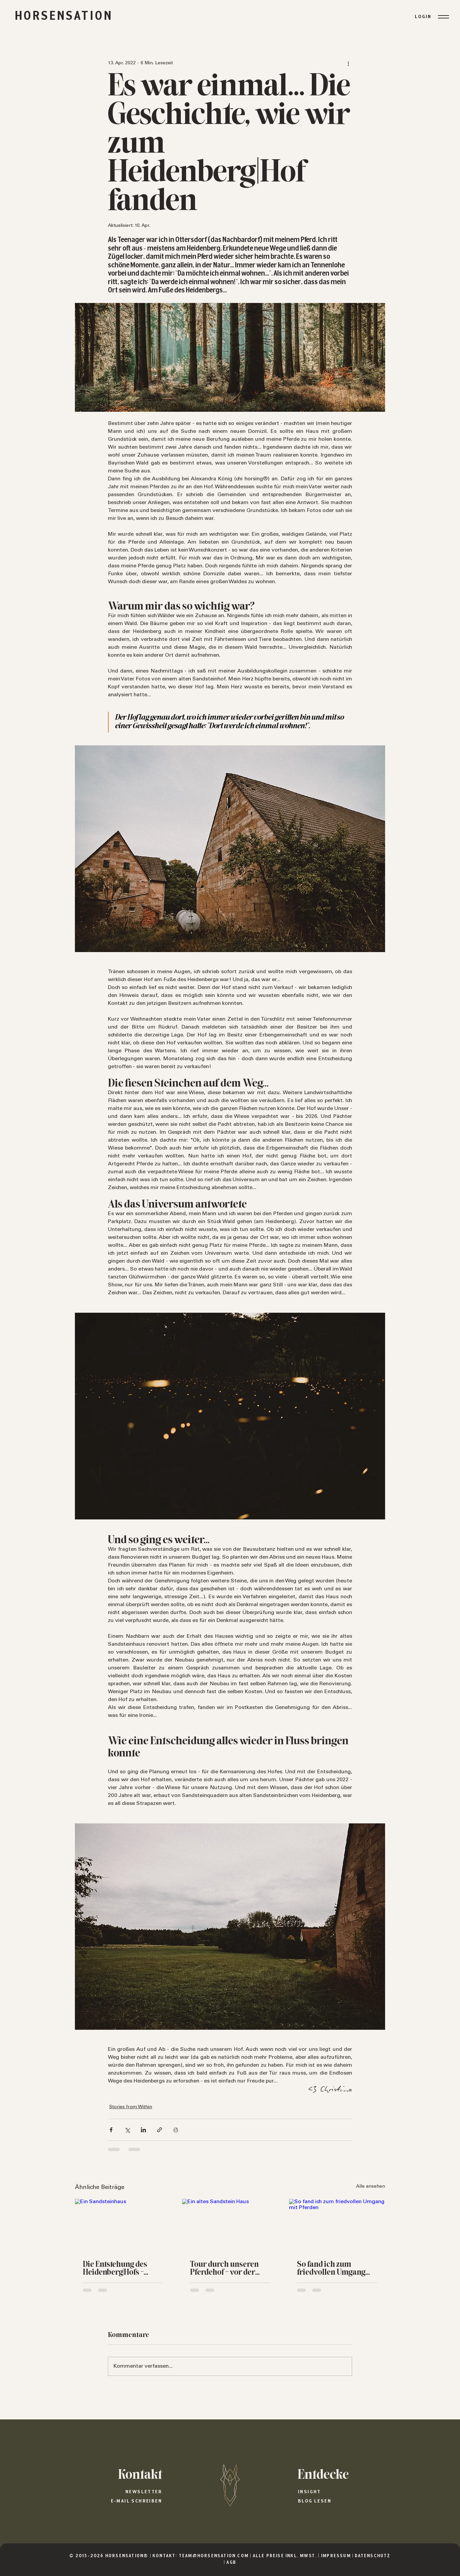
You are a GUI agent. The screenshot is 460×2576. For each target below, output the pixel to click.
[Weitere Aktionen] (348, 63)
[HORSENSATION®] (230, 2485)
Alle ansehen (370, 2186)
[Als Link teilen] (159, 2130)
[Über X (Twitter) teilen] (127, 2130)
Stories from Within (130, 2107)
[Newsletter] (115, 2492)
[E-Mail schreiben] (115, 2501)
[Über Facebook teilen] (111, 2130)
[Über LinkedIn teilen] (143, 2130)
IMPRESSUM (336, 2556)
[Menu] (443, 17)
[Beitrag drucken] (176, 2130)
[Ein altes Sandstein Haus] (230, 2226)
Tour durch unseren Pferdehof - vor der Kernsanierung (224, 2269)
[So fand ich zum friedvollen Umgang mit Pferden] (337, 2226)
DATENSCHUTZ (372, 2556)
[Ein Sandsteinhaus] (123, 2226)
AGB (231, 2563)
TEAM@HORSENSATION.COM (213, 2556)
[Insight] (345, 2492)
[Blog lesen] (345, 2501)
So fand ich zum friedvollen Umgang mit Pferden (331, 2269)
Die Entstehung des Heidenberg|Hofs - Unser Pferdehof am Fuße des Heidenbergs (120, 2269)
